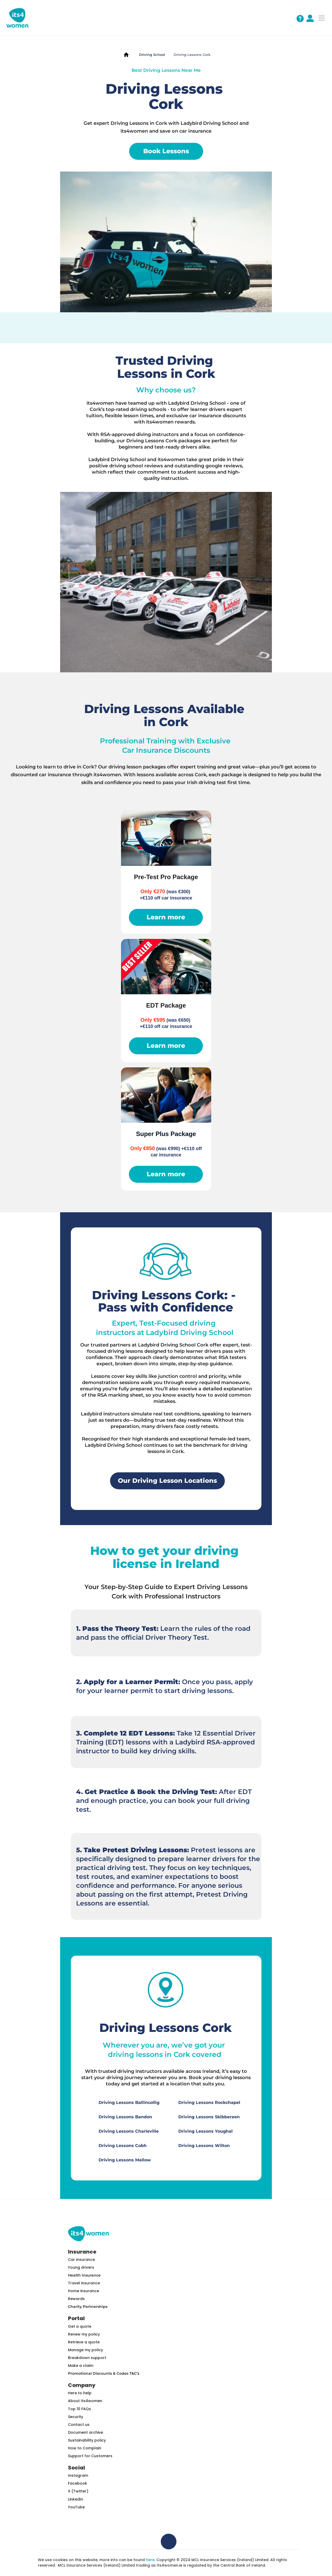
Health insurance (84, 2275)
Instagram (78, 2475)
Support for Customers (90, 2456)
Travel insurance (84, 2283)
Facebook (77, 2483)
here (150, 2559)
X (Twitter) (78, 2491)
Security (75, 2416)
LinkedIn (75, 2499)
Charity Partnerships (87, 2306)
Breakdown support (87, 2357)
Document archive (85, 2432)
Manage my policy (85, 2349)
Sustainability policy (87, 2440)
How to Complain (84, 2448)
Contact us (78, 2424)
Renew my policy (84, 2334)
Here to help (79, 2393)
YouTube (76, 2507)
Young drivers (81, 2267)
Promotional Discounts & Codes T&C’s (103, 2373)
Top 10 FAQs (79, 2409)
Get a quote (79, 2326)
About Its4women (85, 2400)
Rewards (76, 2298)
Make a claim (80, 2365)
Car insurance (81, 2259)
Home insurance (83, 2290)
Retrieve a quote (84, 2342)
